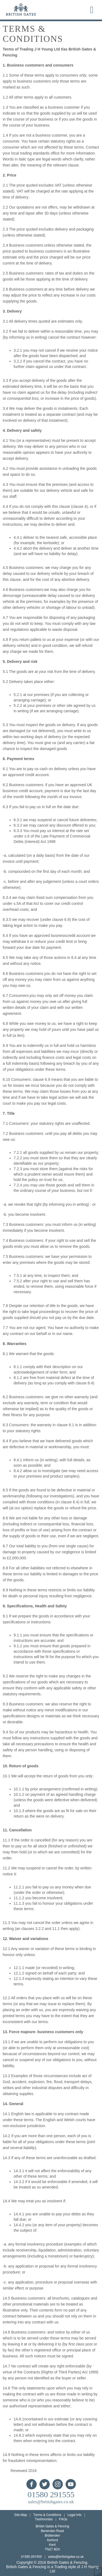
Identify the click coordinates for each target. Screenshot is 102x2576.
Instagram (57, 2484)
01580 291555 (51, 2494)
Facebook (31, 2484)
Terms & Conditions (47, 2515)
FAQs (63, 2519)
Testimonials (44, 2519)
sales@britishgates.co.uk (51, 2501)
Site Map (20, 2515)
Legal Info (74, 2515)
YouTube (71, 2484)
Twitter (44, 2484)
